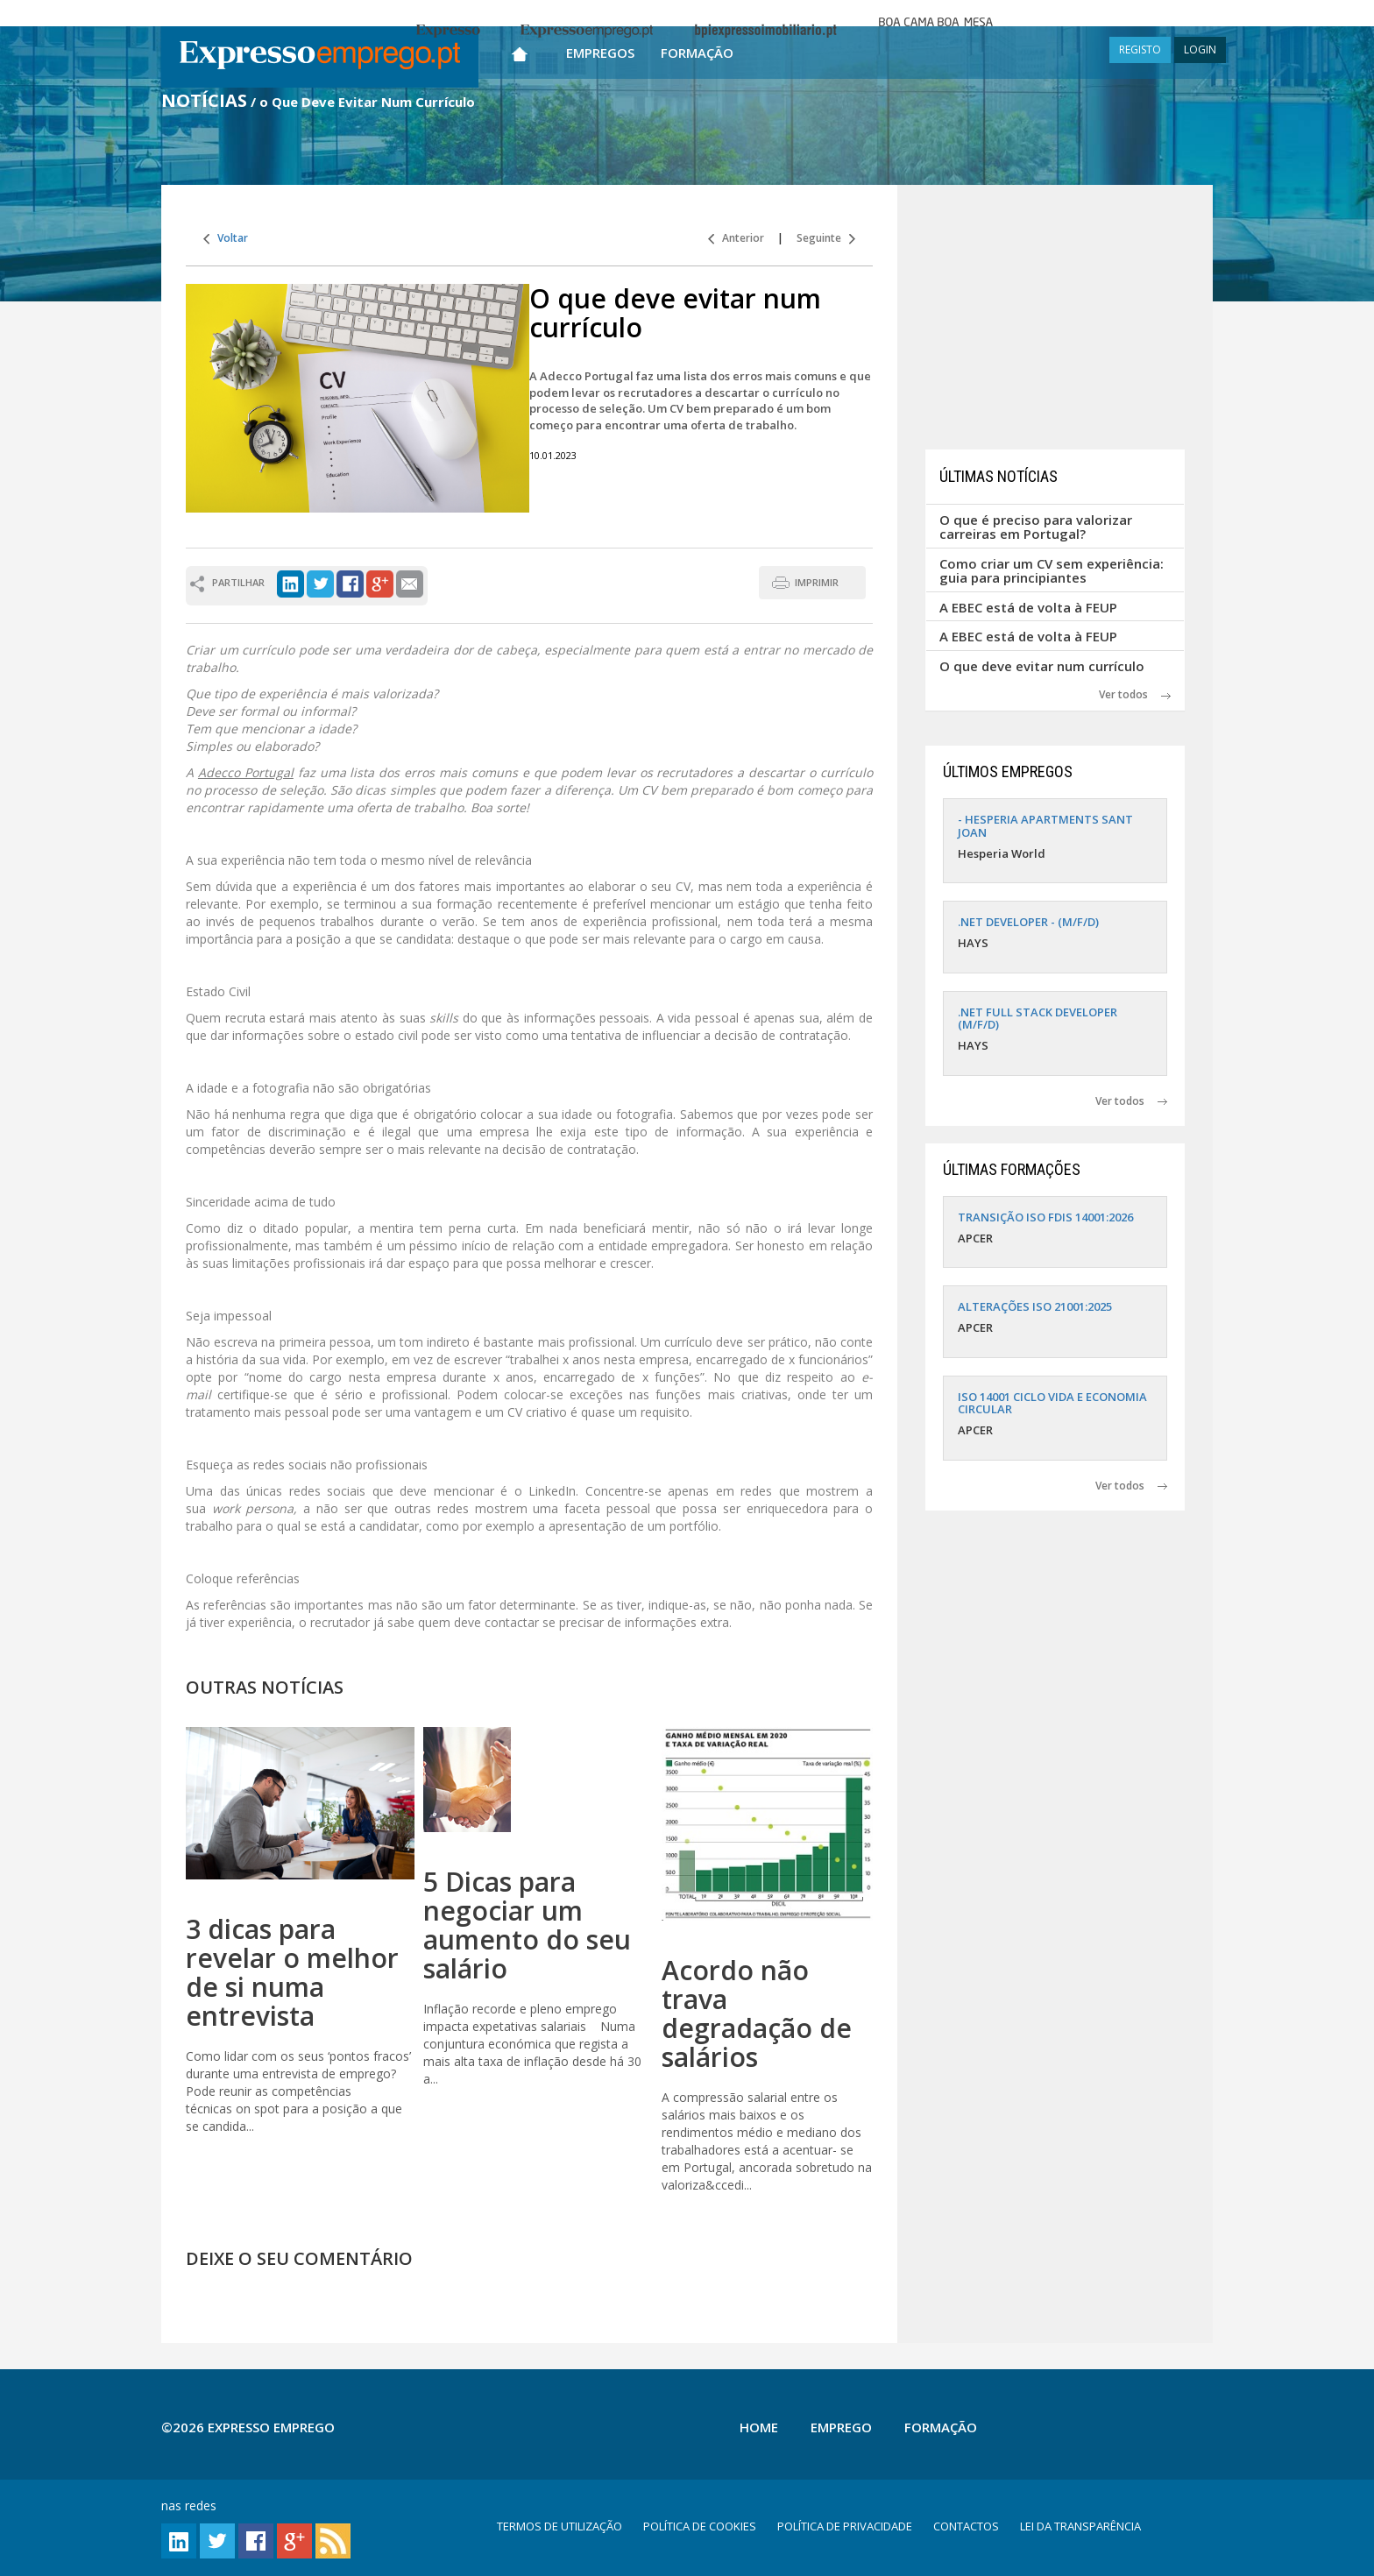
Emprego (841, 2427)
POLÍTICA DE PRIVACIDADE (844, 2526)
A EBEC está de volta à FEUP (1028, 607)
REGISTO (1140, 49)
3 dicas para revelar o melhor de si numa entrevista (292, 1972)
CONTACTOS (966, 2526)
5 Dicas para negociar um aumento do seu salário (527, 1925)
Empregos (600, 52)
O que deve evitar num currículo (1041, 666)
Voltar (225, 237)
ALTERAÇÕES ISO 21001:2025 (1035, 1306)
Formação (697, 52)
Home (759, 2427)
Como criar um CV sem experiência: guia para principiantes (1051, 571)
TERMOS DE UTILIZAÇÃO (559, 2526)
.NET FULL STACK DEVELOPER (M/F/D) (1037, 1018)
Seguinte (826, 237)
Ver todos (1135, 694)
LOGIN (1200, 49)
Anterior (736, 237)
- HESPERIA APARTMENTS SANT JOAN (1045, 825)
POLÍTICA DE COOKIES (699, 2526)
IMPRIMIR (817, 582)
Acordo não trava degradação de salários (757, 2013)
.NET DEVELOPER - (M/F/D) (1028, 922)
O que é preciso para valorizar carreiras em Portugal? (1035, 527)
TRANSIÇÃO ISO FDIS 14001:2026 (1045, 1217)
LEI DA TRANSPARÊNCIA (1080, 2526)
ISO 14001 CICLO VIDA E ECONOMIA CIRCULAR (1052, 1403)
